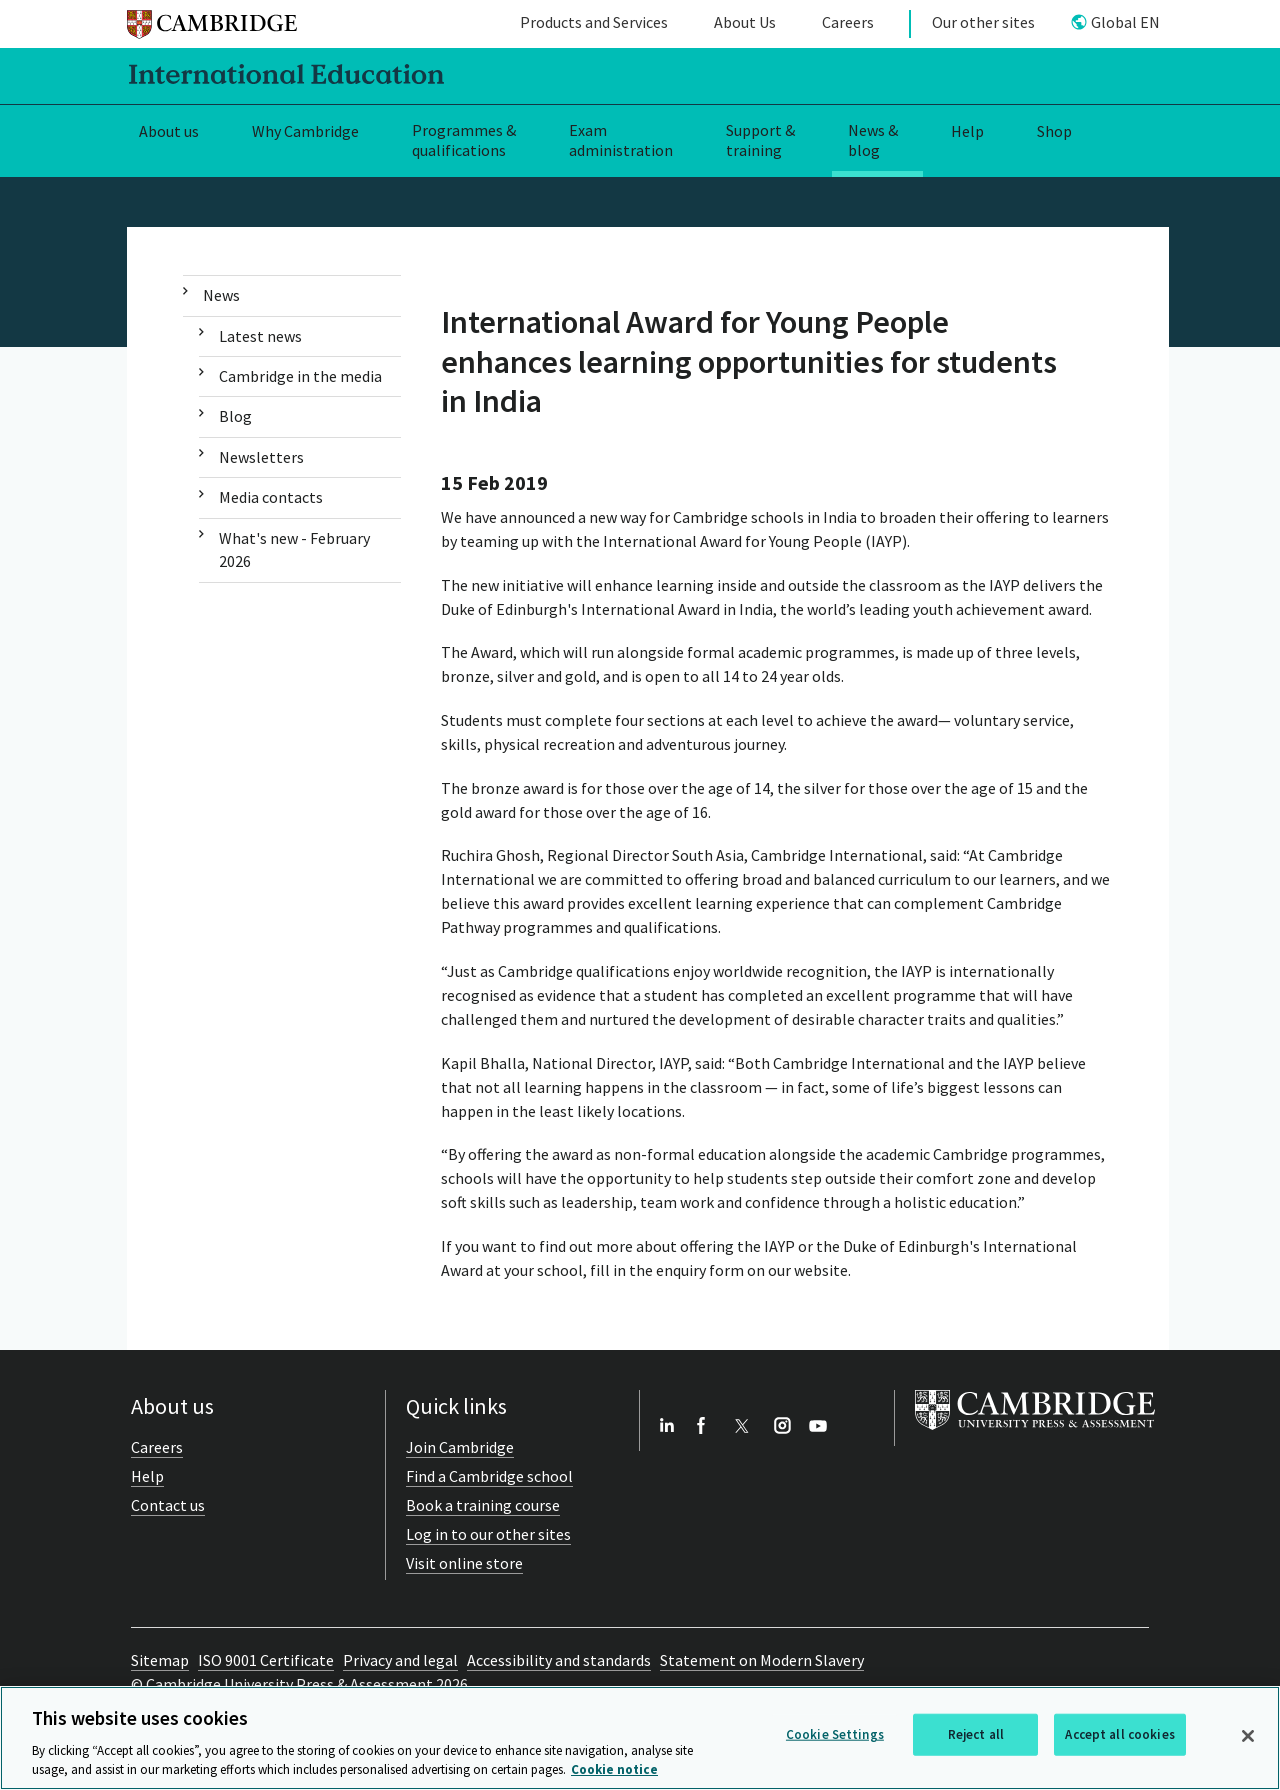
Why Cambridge (305, 131)
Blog (235, 416)
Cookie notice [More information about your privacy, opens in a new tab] (614, 1769)
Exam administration (621, 140)
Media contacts (271, 497)
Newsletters (261, 457)
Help (967, 131)
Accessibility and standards (559, 1660)
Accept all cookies (1119, 1734)
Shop (1054, 131)
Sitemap (160, 1660)
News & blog (873, 140)
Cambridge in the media (300, 376)
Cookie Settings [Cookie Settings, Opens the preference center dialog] (835, 1734)
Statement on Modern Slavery (762, 1660)
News (221, 295)
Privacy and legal (400, 1660)
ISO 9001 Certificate (266, 1660)
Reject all (976, 1734)
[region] (640, 1738)
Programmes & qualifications (464, 140)
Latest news (260, 336)
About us (169, 131)
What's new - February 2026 (294, 549)
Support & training (760, 140)
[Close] (1248, 1736)
